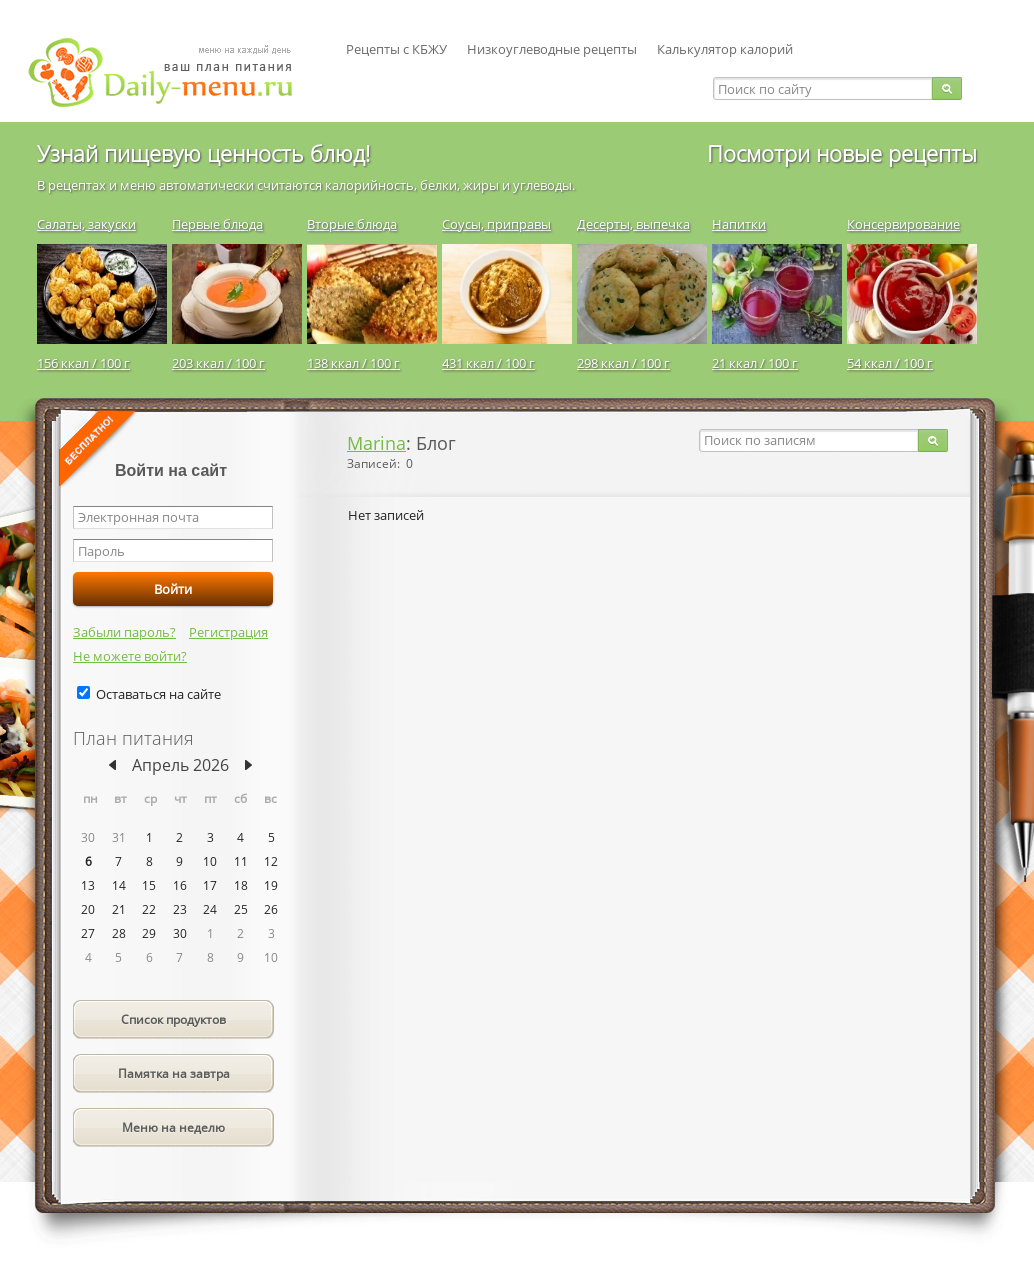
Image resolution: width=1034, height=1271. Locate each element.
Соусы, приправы (496, 224)
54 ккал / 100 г (890, 363)
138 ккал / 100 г (353, 363)
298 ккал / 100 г (623, 363)
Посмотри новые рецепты (842, 153)
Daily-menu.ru (173, 72)
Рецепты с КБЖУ (396, 49)
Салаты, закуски (86, 224)
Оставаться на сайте (158, 694)
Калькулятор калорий (725, 49)
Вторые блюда (352, 224)
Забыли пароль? (124, 632)
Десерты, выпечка (633, 224)
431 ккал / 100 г (488, 363)
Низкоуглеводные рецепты (552, 49)
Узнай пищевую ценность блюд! (203, 153)
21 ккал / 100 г (755, 363)
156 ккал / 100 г (83, 363)
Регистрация (228, 632)
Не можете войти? (130, 656)
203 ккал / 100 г (218, 363)
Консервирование (903, 224)
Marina (376, 443)
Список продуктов (173, 1019)
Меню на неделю (173, 1127)
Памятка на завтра (174, 1073)
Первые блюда (217, 224)
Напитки (739, 224)
